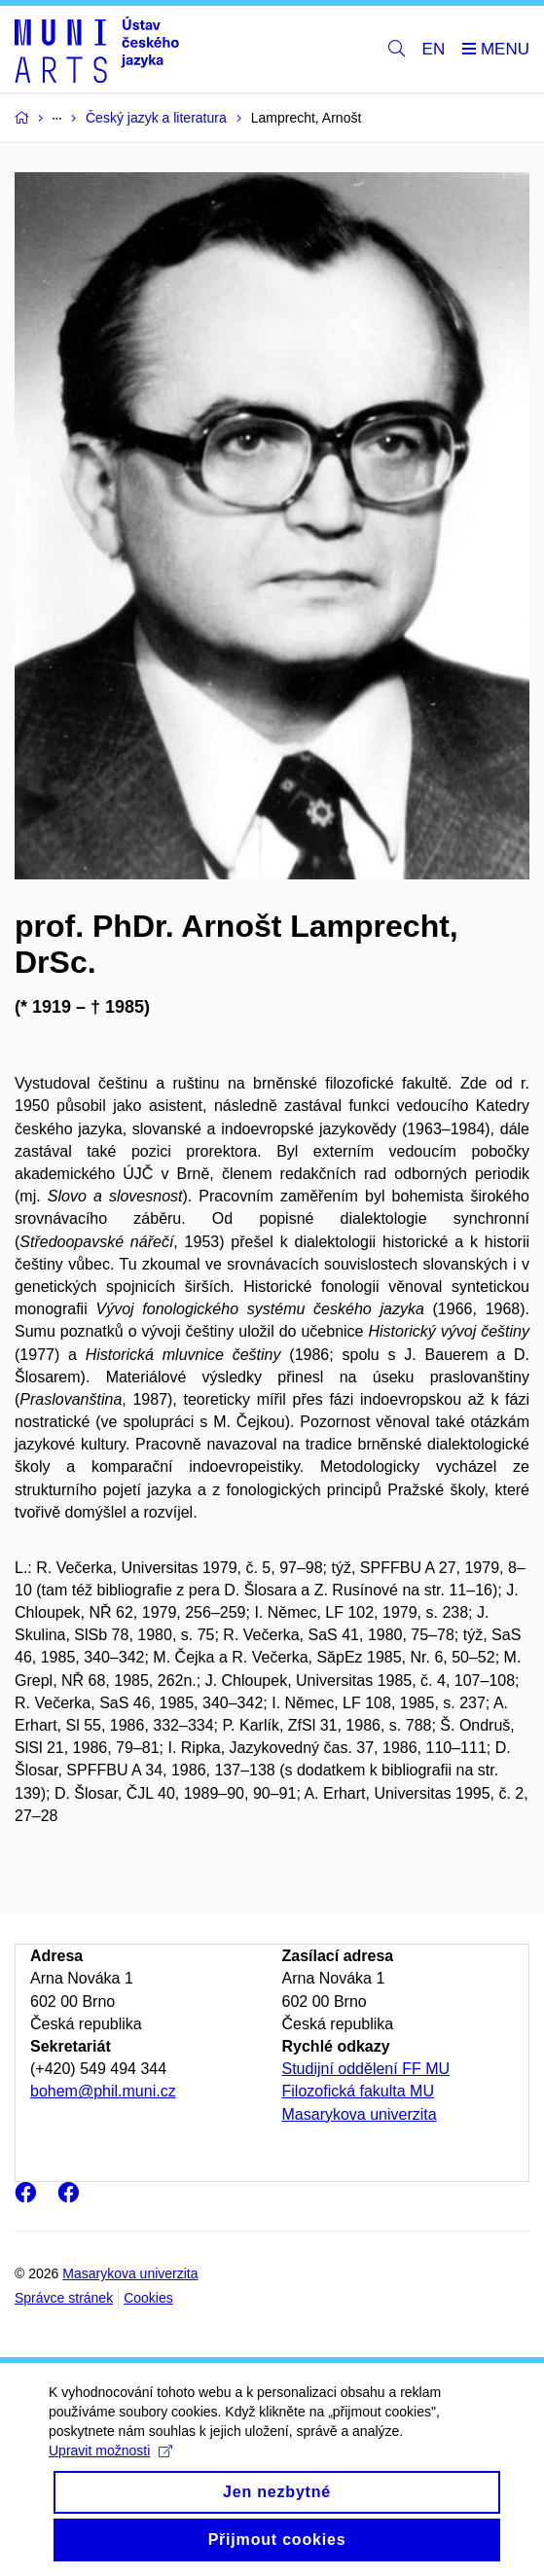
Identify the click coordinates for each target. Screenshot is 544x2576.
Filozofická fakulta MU (358, 2091)
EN (434, 49)
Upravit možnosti (110, 2469)
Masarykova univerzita (359, 2114)
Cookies (148, 2298)
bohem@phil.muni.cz (103, 2091)
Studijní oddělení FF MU (366, 2068)
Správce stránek (64, 2298)
